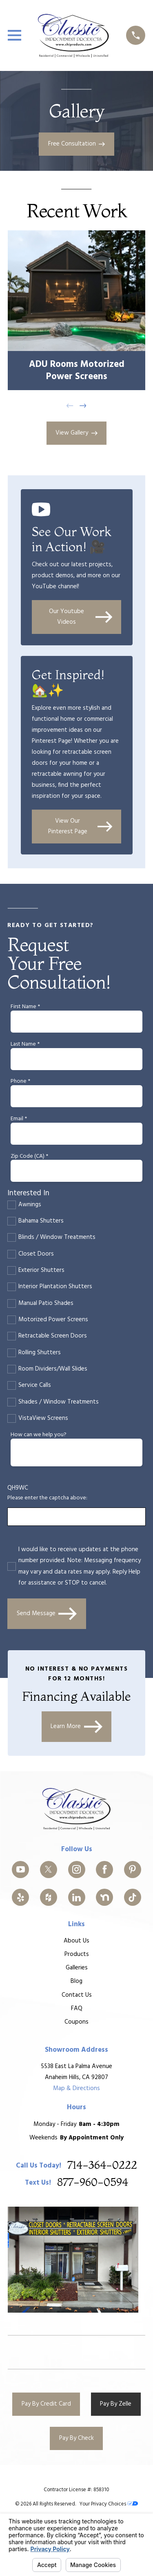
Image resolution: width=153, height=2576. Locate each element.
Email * (19, 1119)
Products (76, 1954)
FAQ (76, 2008)
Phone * (20, 1081)
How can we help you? (39, 1435)
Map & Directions (76, 2088)
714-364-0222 (102, 2166)
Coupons (76, 2022)
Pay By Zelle (115, 2404)
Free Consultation (76, 144)
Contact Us (76, 1995)
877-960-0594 (92, 2183)
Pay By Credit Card (46, 2404)
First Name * (25, 1007)
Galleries (76, 1968)
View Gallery (76, 433)
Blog (76, 1982)
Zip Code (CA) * (29, 1156)
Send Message (47, 1614)
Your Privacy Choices (109, 2504)
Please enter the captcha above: (47, 1498)
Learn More (76, 1727)
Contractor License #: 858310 (76, 2490)
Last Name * (25, 1044)
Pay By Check (76, 2438)
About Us (76, 1941)
